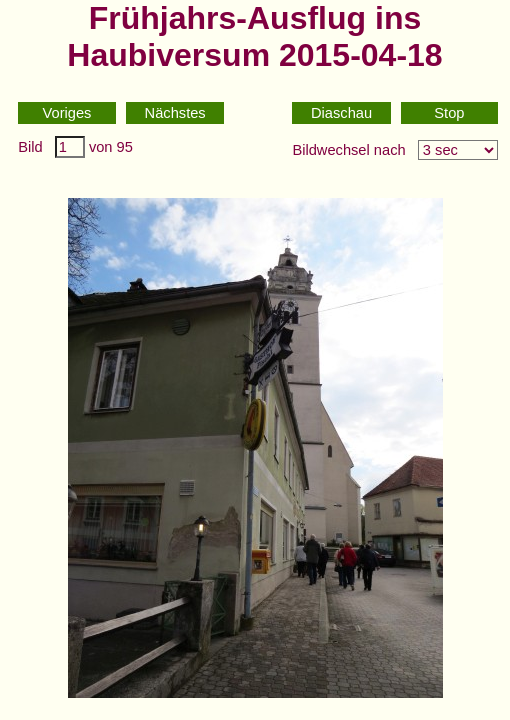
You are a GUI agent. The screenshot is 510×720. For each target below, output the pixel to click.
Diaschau (341, 113)
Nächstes (175, 113)
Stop (449, 113)
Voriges (67, 113)
